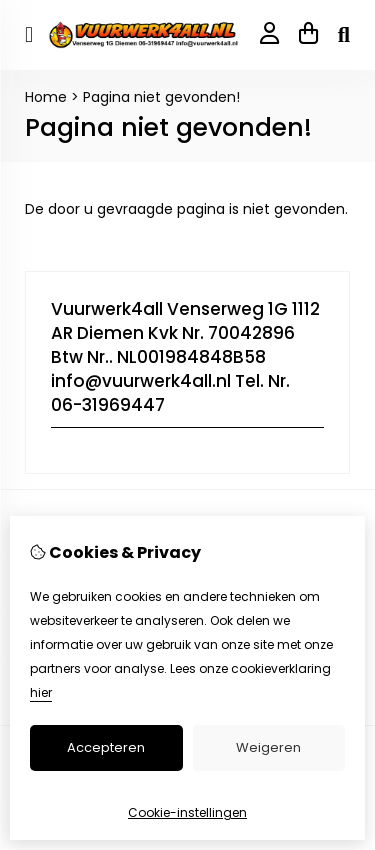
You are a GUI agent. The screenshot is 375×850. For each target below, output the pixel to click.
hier (41, 692)
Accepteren (106, 747)
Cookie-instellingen (187, 812)
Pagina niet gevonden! (161, 97)
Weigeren (268, 747)
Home (46, 97)
